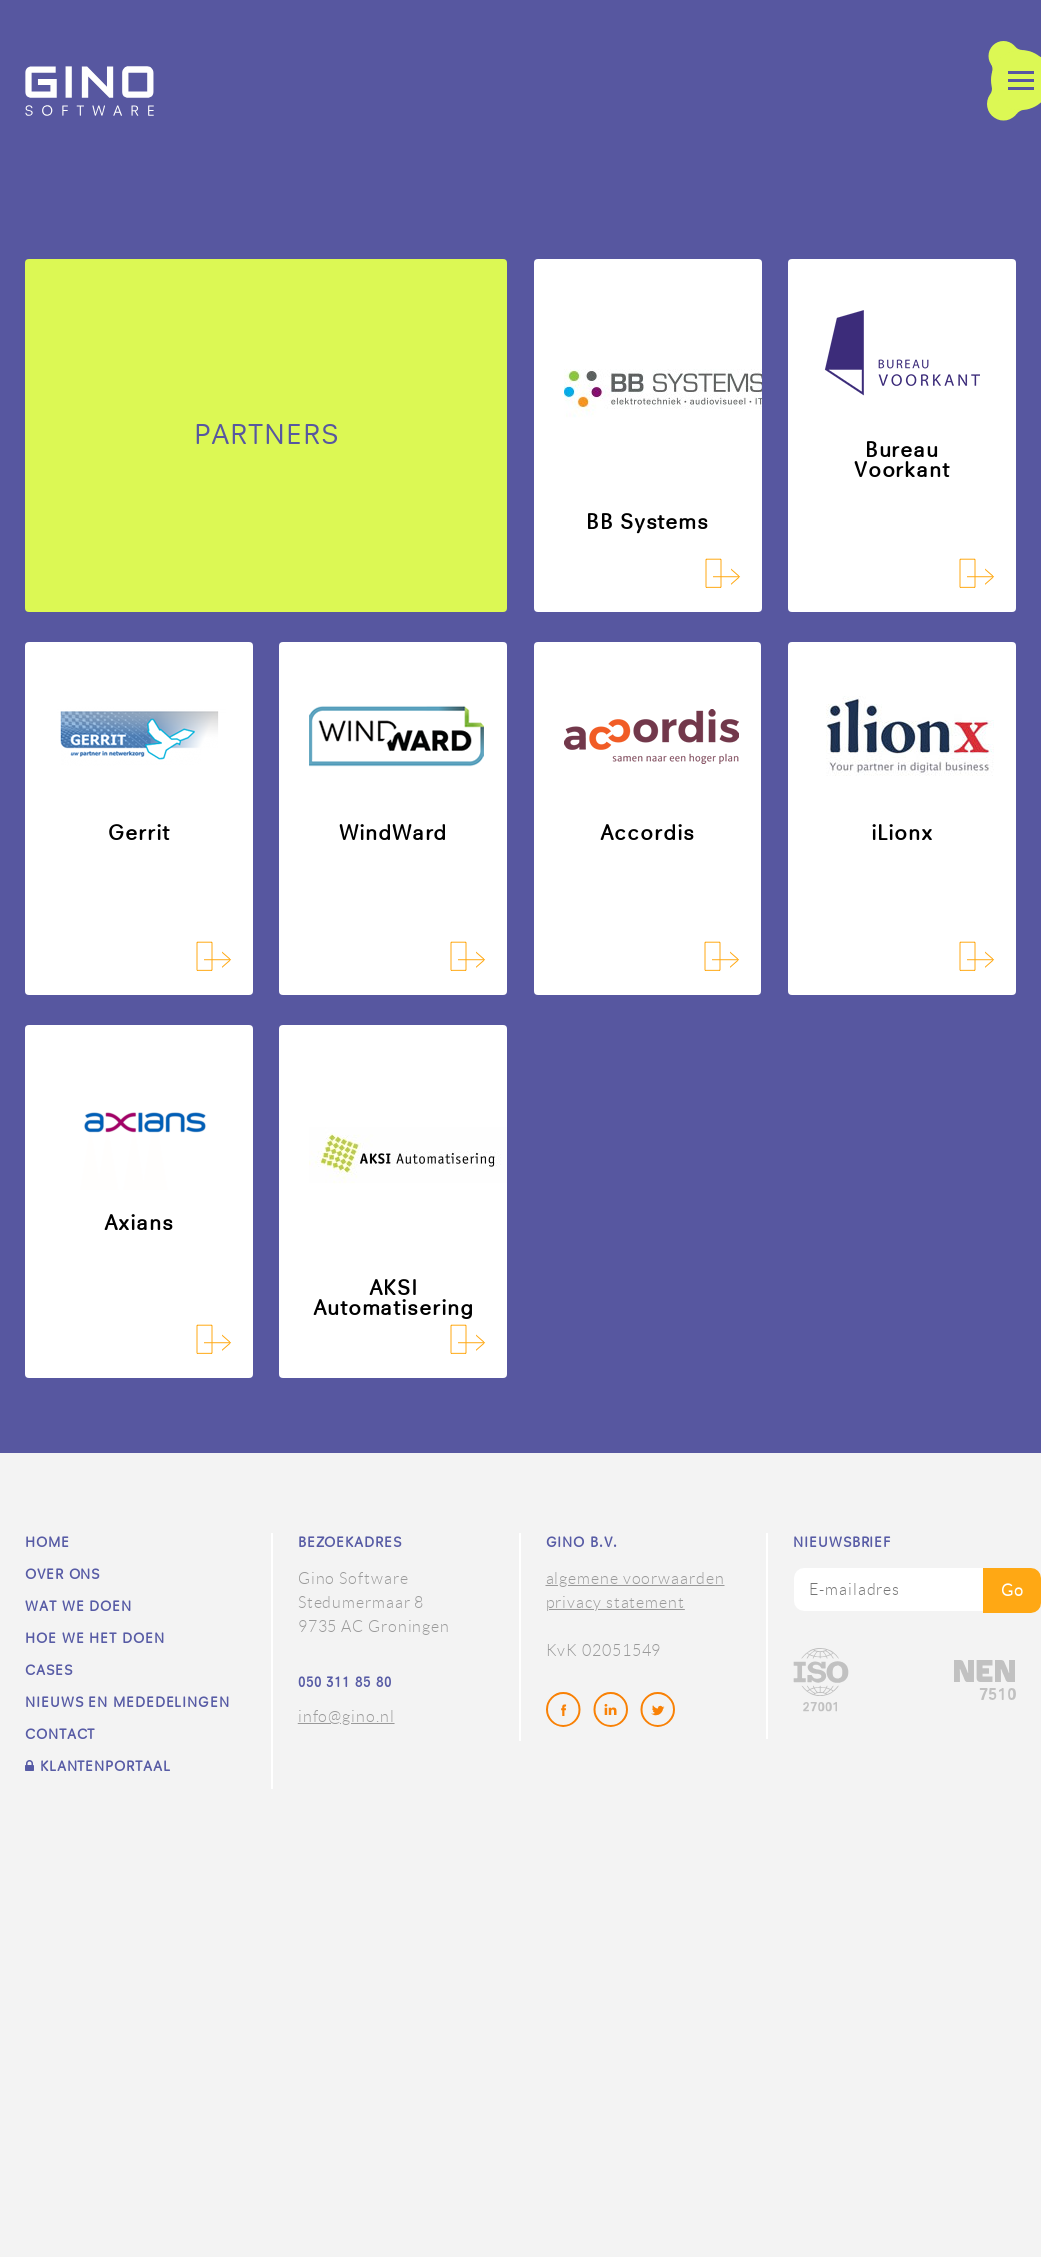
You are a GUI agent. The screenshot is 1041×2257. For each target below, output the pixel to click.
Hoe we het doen (95, 1639)
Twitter (659, 1711)
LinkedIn (612, 1711)
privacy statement (615, 1602)
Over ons (62, 1575)
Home (47, 1543)
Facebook (565, 1711)
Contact (60, 1735)
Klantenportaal (97, 1766)
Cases (49, 1671)
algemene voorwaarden (635, 1578)
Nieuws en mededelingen (127, 1703)
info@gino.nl (346, 1716)
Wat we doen (78, 1607)
